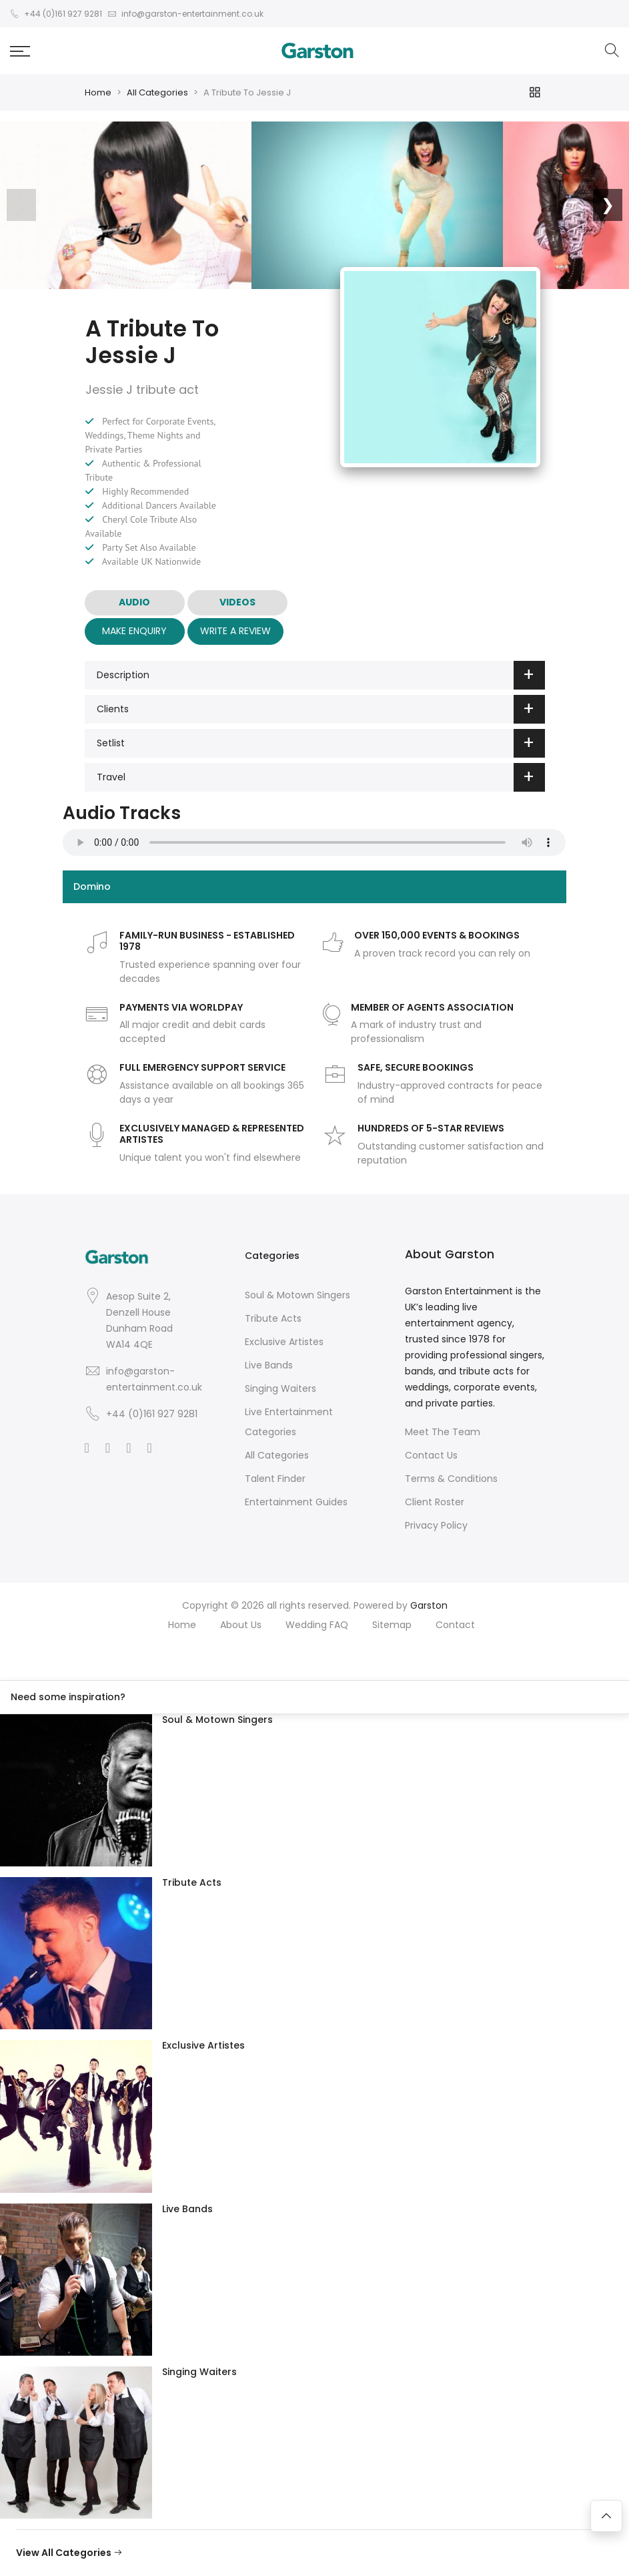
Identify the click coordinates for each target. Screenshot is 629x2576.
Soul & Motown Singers (297, 1295)
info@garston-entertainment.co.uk (154, 1379)
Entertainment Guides (296, 1502)
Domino (92, 886)
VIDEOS (237, 602)
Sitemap (392, 1624)
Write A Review (235, 630)
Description (321, 675)
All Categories (157, 92)
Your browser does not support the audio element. (314, 842)
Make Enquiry (134, 630)
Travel (321, 777)
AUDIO (134, 602)
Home (98, 92)
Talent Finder (275, 1478)
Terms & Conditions (451, 1478)
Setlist (321, 743)
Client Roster (434, 1502)
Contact (455, 1624)
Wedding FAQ (316, 1624)
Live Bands (269, 1365)
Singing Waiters (280, 1388)
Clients (321, 709)
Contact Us (431, 1455)
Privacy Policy (436, 1525)
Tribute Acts (273, 1318)
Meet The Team (442, 1432)
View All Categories (69, 2552)
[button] (20, 51)
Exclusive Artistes (284, 1341)
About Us (240, 1624)
